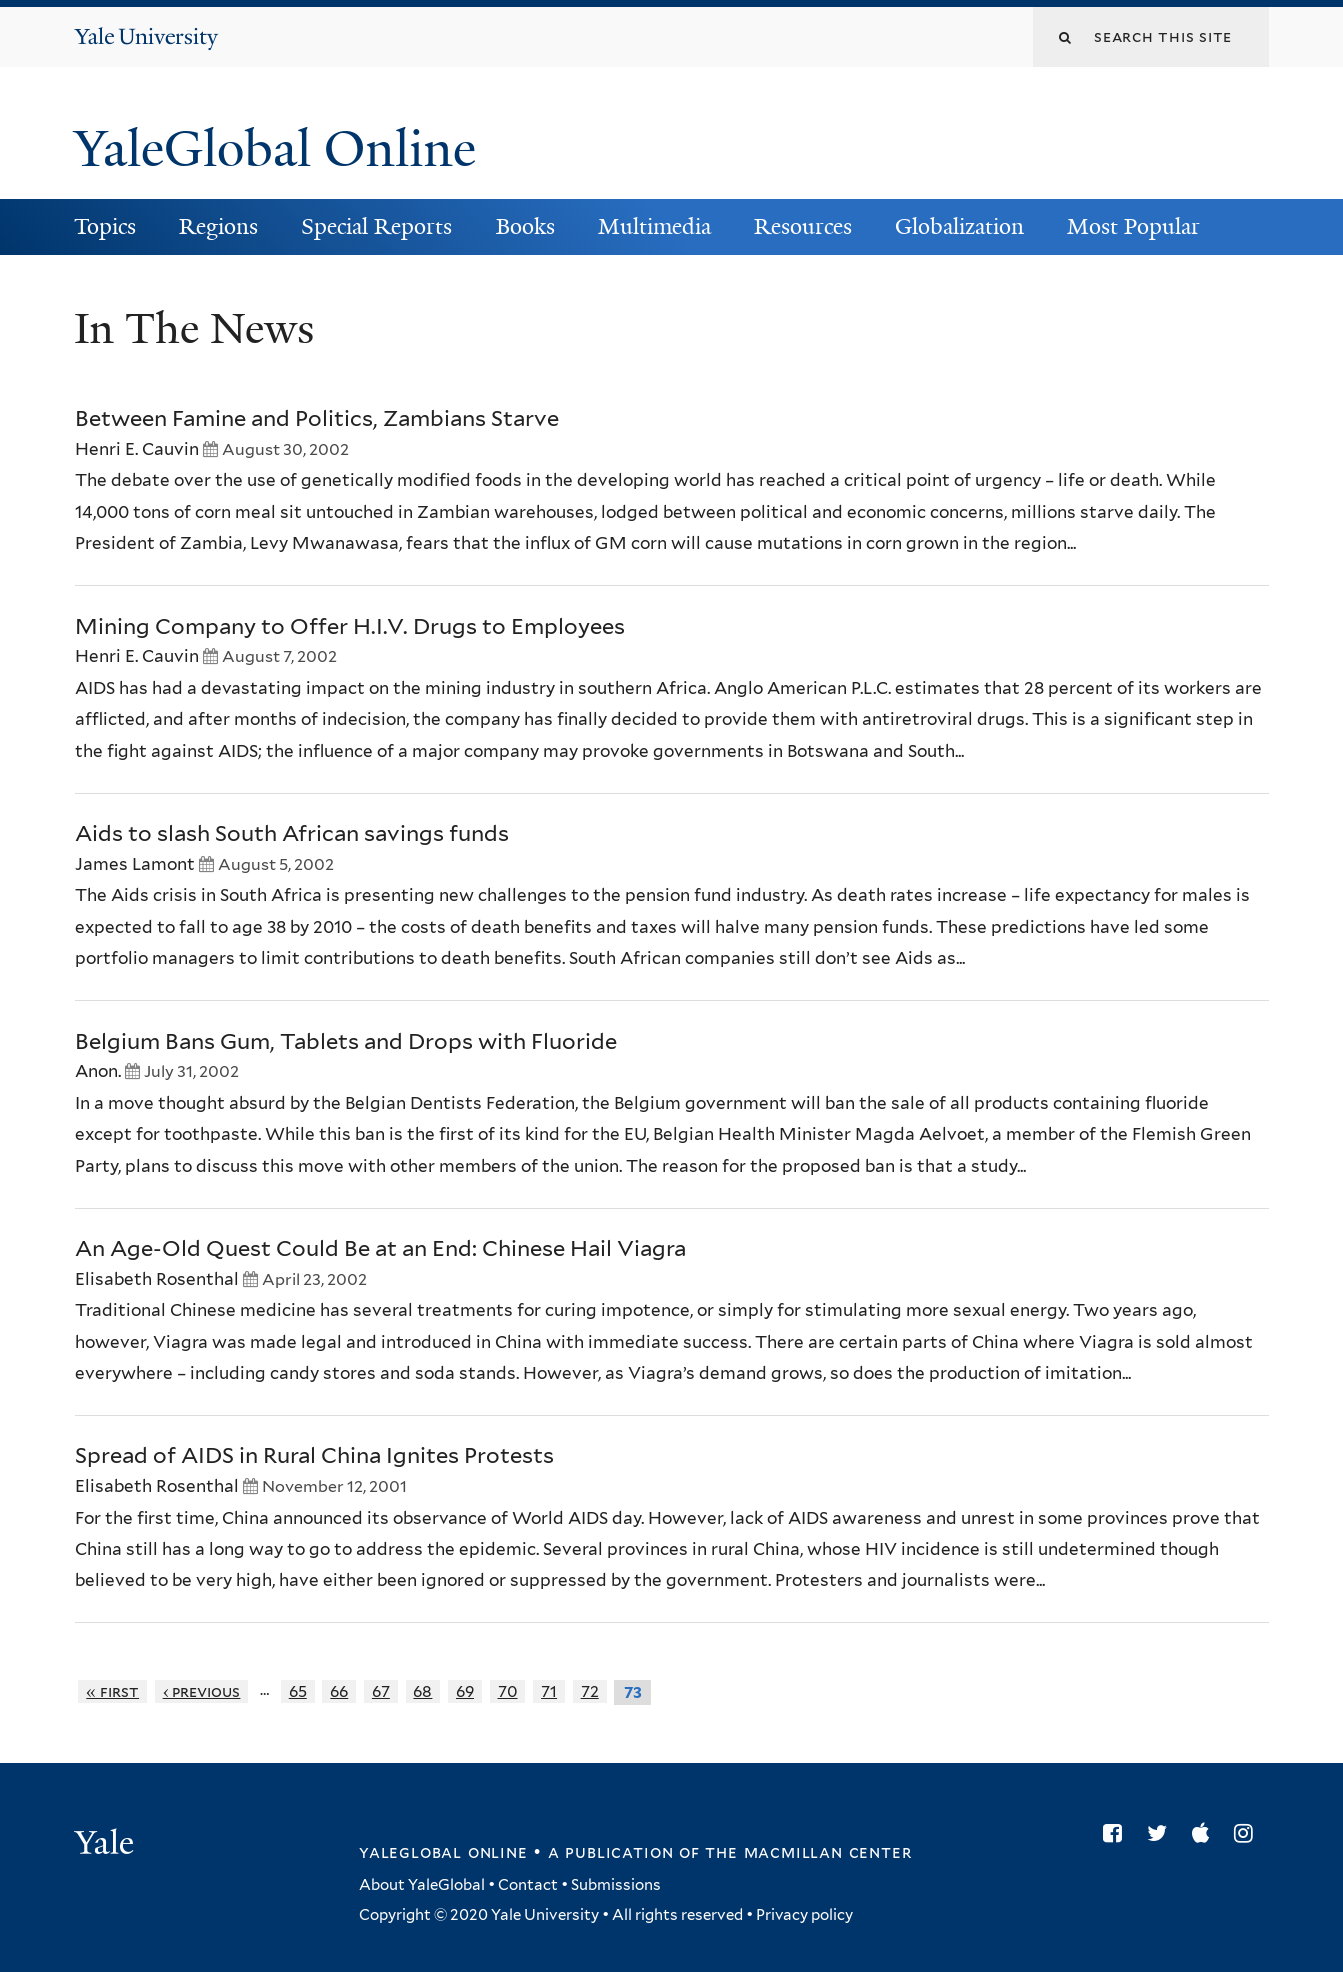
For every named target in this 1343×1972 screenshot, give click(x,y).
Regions (218, 226)
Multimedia (654, 226)
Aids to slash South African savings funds (292, 833)
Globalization (959, 226)
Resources (803, 226)
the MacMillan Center (808, 1852)
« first (112, 1691)
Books (525, 226)
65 (298, 1691)
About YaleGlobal (422, 1885)
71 (549, 1691)
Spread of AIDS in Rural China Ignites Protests (314, 1455)
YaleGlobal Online (275, 149)
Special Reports (376, 226)
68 (422, 1691)
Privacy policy (804, 1915)
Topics (105, 226)
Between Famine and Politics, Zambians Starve (317, 418)
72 (590, 1691)
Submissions (616, 1885)
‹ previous (202, 1691)
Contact (528, 1885)
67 (381, 1691)
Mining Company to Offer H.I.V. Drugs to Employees (350, 626)
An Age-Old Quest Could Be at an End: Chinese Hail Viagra (380, 1248)
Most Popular (1133, 226)
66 (339, 1691)
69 (465, 1691)
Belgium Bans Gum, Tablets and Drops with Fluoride (346, 1041)
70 (508, 1691)
